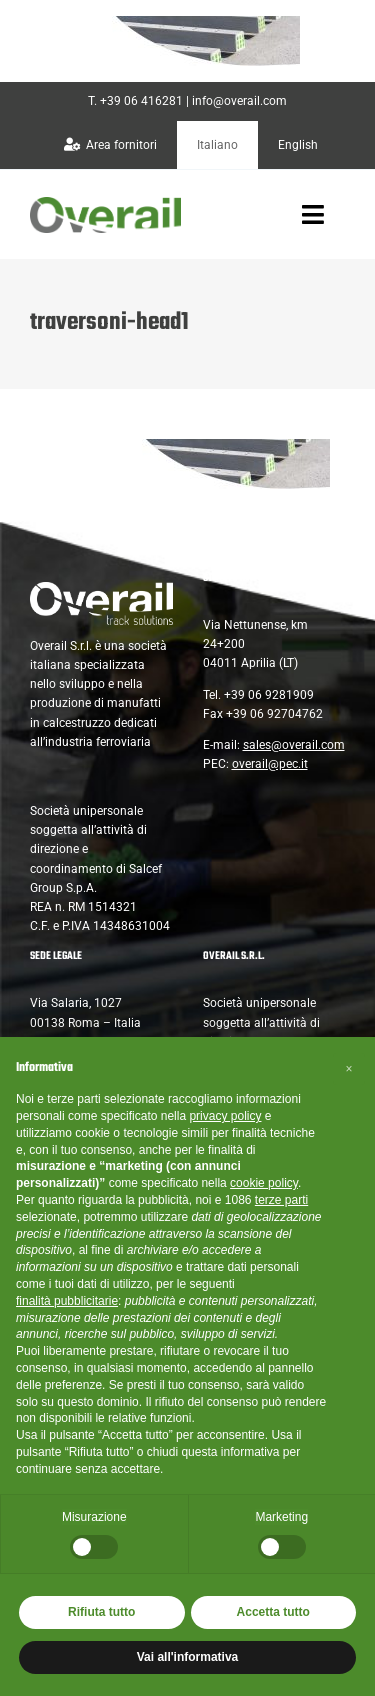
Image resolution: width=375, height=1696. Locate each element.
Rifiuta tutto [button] (101, 1612)
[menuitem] (217, 145)
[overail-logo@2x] (105, 204)
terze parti (281, 1200)
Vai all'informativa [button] (188, 1657)
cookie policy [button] (264, 1183)
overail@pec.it (270, 764)
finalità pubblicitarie (67, 1301)
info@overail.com (239, 101)
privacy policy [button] (225, 1116)
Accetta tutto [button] (273, 1612)
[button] (349, 1069)
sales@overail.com (294, 745)
